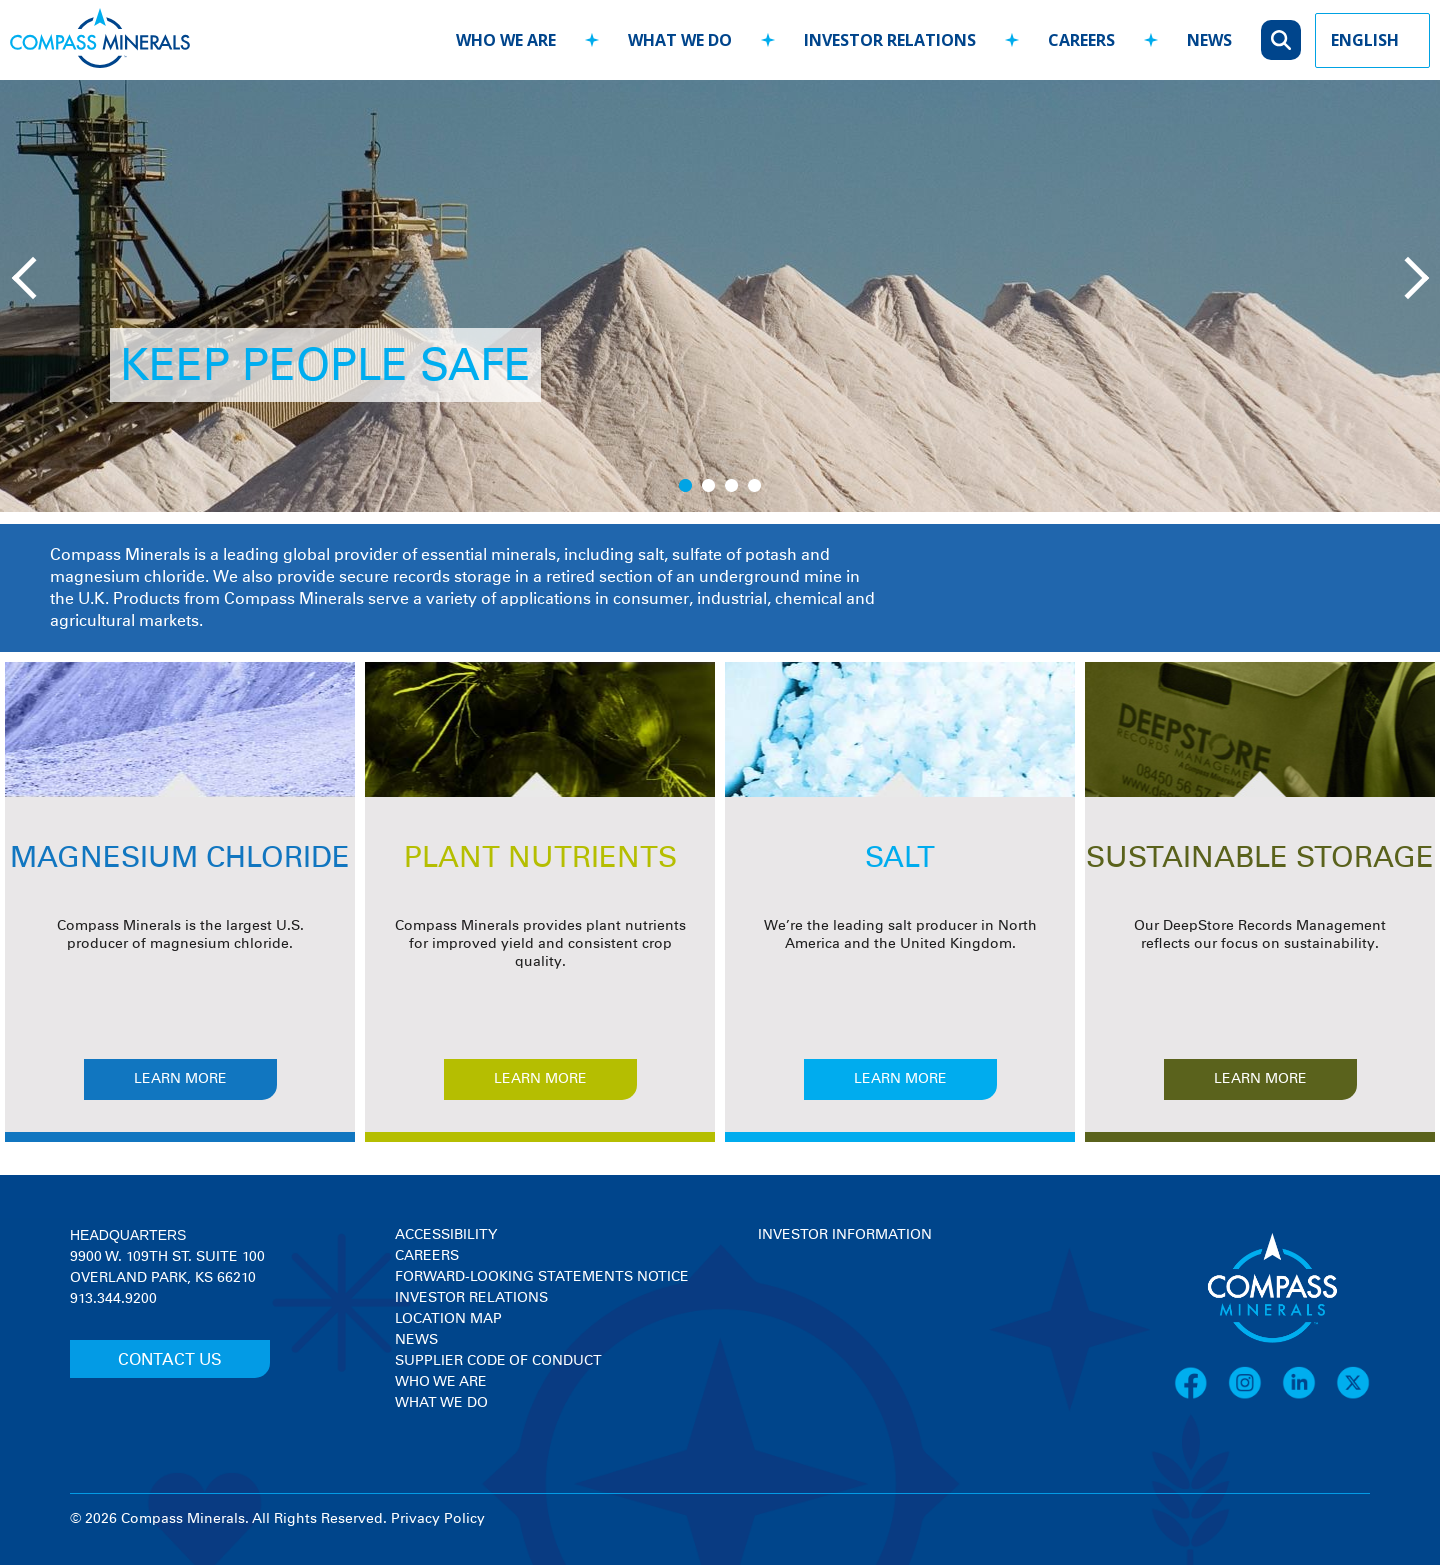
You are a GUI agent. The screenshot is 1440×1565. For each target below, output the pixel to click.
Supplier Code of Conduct (498, 1361)
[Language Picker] (1372, 40)
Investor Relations (471, 1298)
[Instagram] (1255, 1396)
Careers (427, 1256)
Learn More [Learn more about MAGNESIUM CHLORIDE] (180, 1079)
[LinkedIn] (1309, 1396)
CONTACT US (170, 1360)
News (416, 1340)
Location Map (448, 1319)
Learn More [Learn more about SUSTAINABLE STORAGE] (1260, 1079)
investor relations (890, 40)
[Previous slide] (30, 276)
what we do (680, 40)
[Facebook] (1201, 1396)
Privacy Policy (438, 1519)
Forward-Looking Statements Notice (542, 1277)
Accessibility (446, 1235)
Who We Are (441, 1382)
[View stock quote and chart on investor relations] (850, 1320)
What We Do (441, 1403)
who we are (506, 40)
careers (1081, 40)
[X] (1353, 1396)
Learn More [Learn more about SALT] (900, 1079)
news (1209, 40)
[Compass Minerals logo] (100, 40)
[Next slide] (1405, 276)
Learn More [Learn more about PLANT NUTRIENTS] (540, 1079)
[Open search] (1281, 40)
